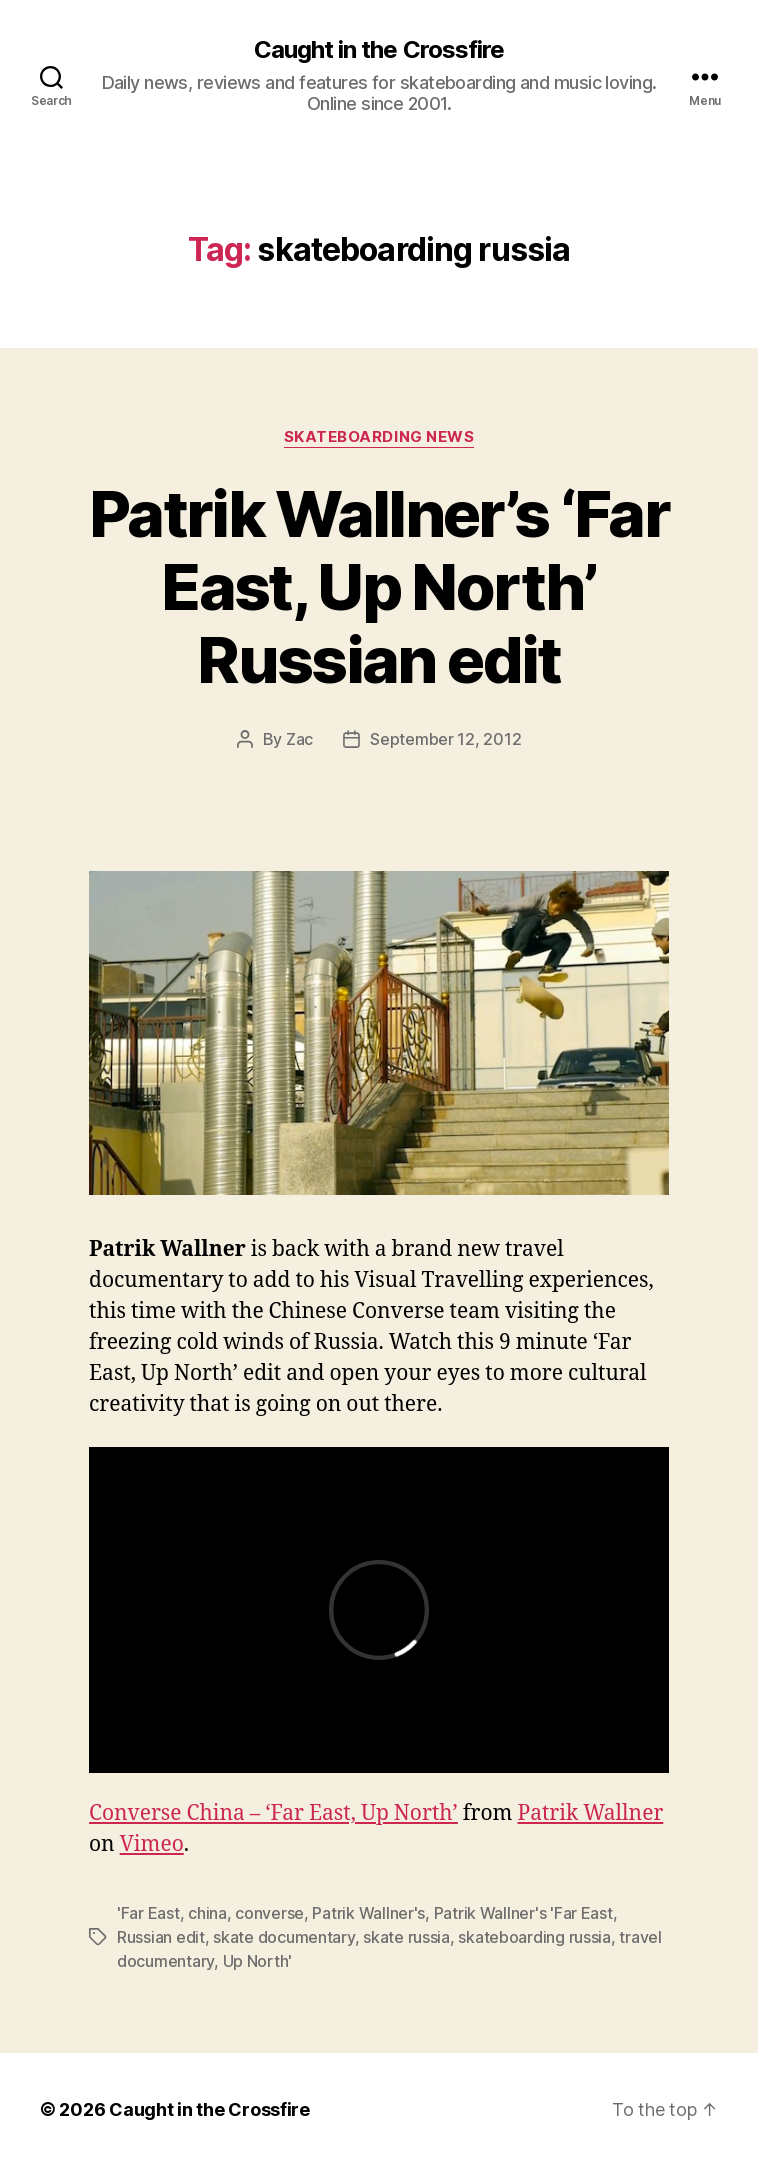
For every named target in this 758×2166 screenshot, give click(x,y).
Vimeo (152, 1844)
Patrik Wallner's (368, 1913)
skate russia (406, 1937)
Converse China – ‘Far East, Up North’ (273, 1813)
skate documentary (283, 1937)
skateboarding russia (534, 1937)
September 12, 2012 (445, 739)
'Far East (148, 1913)
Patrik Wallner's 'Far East (523, 1913)
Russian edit (161, 1937)
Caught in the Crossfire (378, 50)
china (207, 1913)
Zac (299, 739)
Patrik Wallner (590, 1813)
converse (269, 1913)
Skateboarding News (379, 437)
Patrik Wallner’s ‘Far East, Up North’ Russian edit (379, 586)
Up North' (258, 1961)
